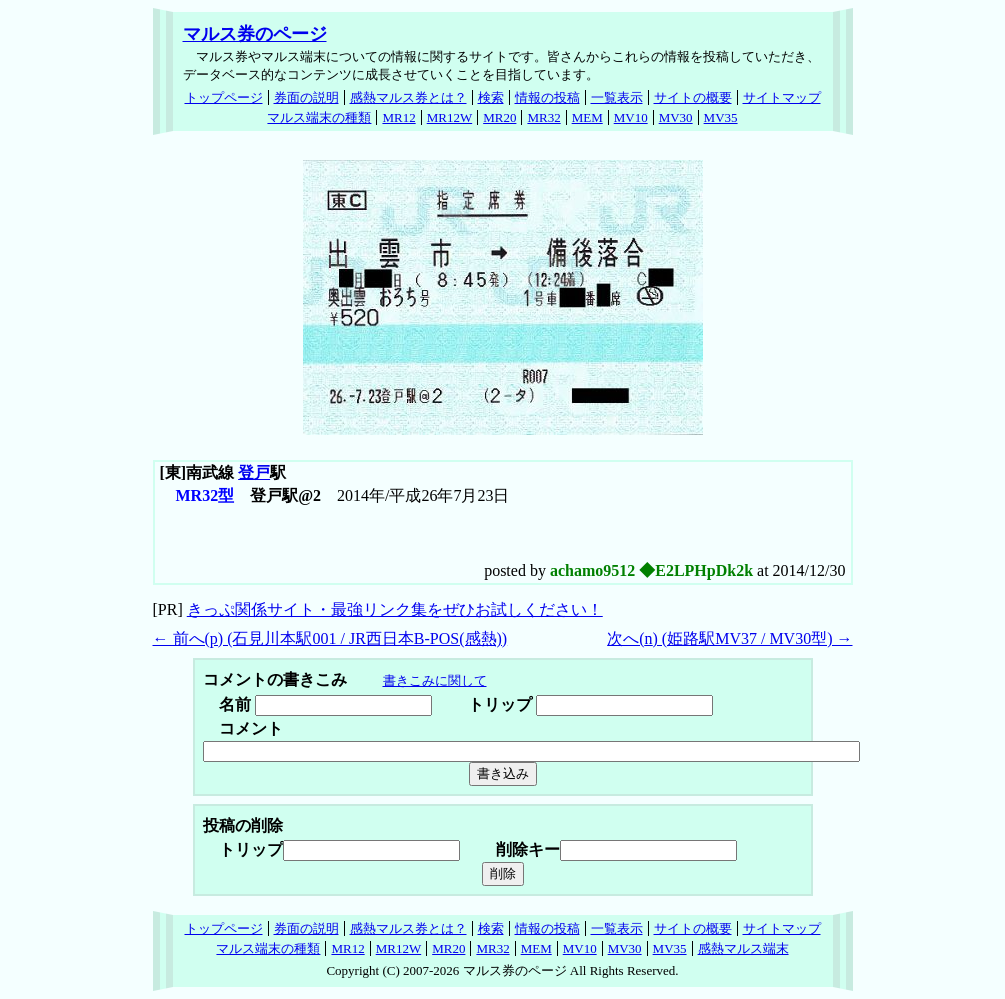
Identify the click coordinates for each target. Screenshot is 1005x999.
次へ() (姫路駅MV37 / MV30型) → (729, 638)
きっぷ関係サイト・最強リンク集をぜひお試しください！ (395, 609)
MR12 (398, 117)
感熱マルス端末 (743, 948)
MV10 (631, 117)
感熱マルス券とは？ (408, 97)
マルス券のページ (255, 34)
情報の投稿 (547, 97)
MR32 (543, 117)
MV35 (721, 117)
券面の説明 (306, 97)
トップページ (224, 97)
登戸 (254, 472)
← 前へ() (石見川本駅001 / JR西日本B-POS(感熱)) (330, 638)
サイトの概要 (693, 97)
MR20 (499, 117)
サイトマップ (782, 97)
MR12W (450, 117)
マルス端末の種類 (319, 117)
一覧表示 (617, 97)
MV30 (676, 117)
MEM (587, 117)
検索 (491, 97)
